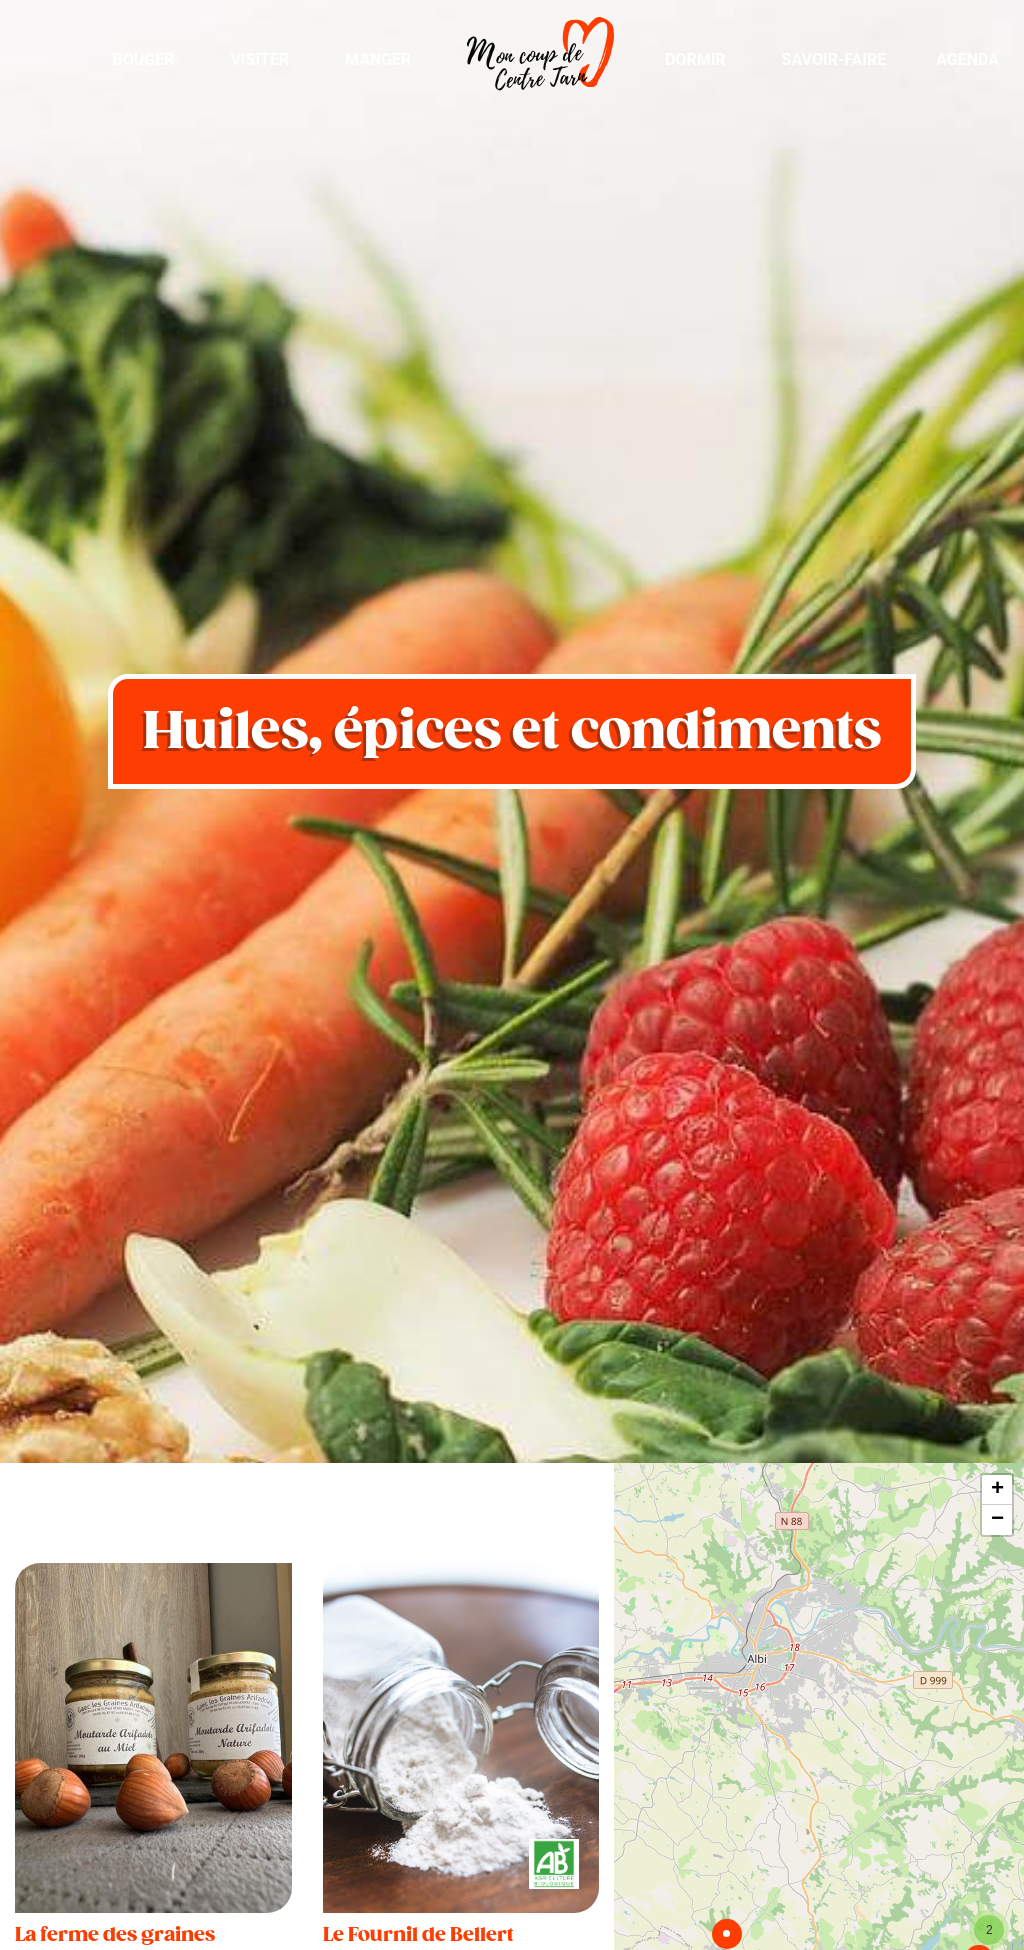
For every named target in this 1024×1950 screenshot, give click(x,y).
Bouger (143, 59)
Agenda (967, 59)
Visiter (259, 59)
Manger (378, 59)
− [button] (997, 1520)
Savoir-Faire (834, 59)
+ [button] (997, 1490)
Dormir (695, 59)
